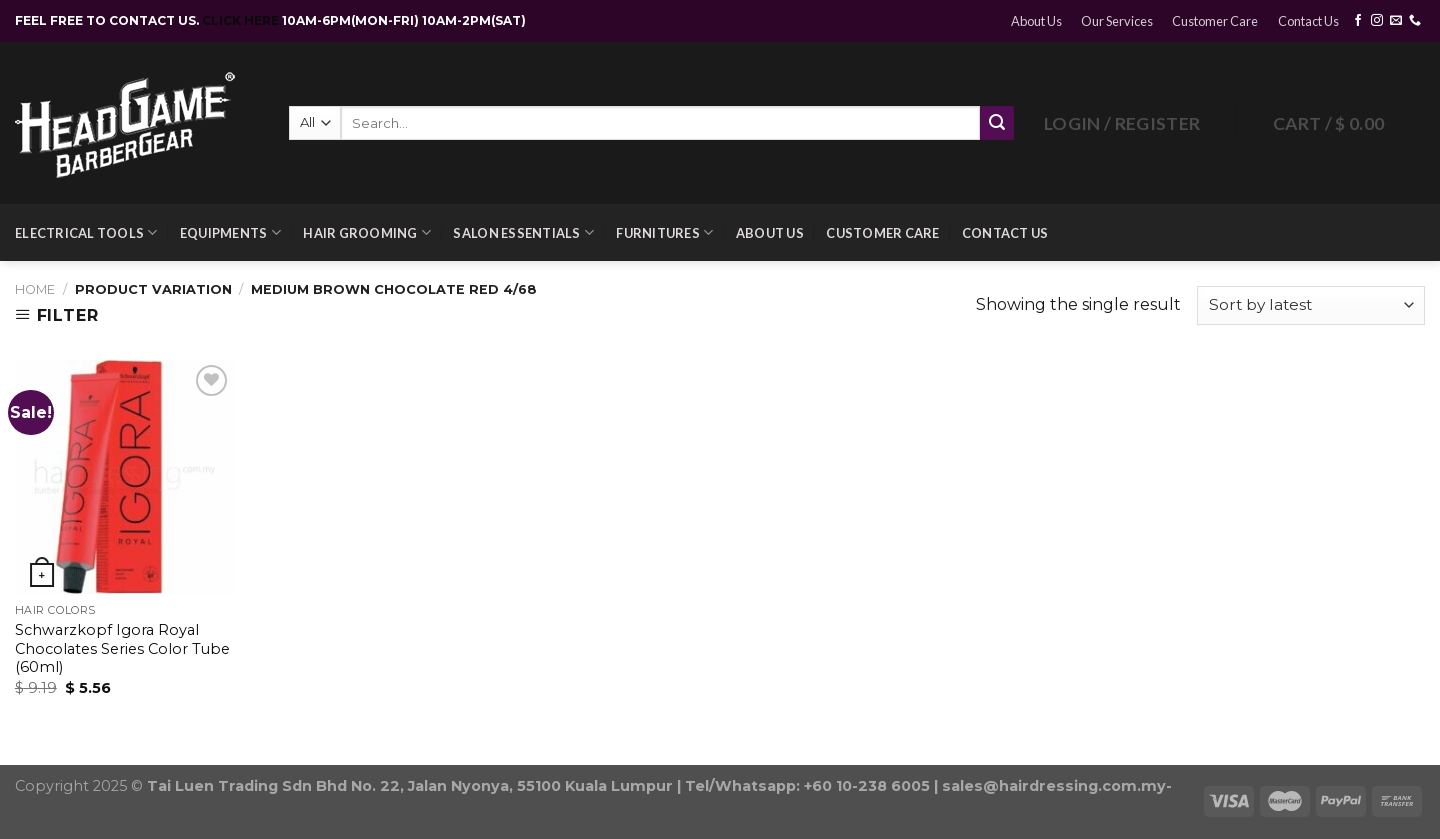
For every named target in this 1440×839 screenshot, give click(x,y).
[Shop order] (1311, 305)
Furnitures (664, 232)
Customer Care (1215, 21)
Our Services (1117, 21)
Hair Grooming (367, 232)
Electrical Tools (86, 232)
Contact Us (1308, 21)
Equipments (230, 232)
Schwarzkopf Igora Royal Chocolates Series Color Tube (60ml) (122, 648)
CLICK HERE (242, 20)
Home (35, 289)
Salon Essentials (523, 232)
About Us (1036, 21)
